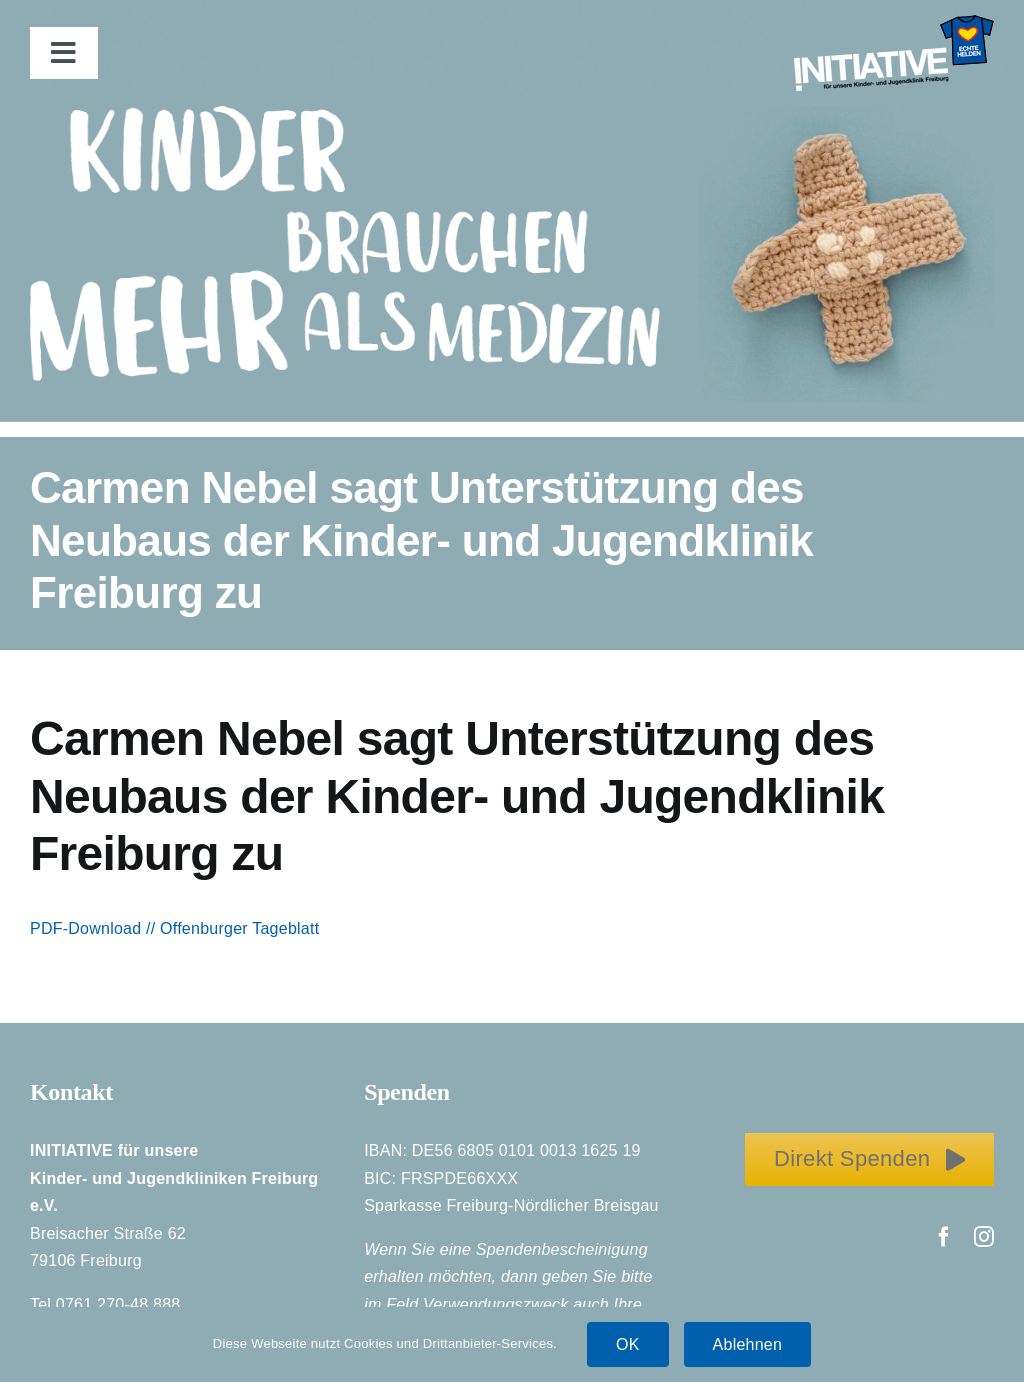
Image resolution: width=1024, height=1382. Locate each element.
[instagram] (984, 1237)
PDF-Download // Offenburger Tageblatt (174, 928)
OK (628, 1344)
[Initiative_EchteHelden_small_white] (894, 22)
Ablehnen (748, 1344)
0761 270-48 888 (118, 1304)
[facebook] (944, 1237)
